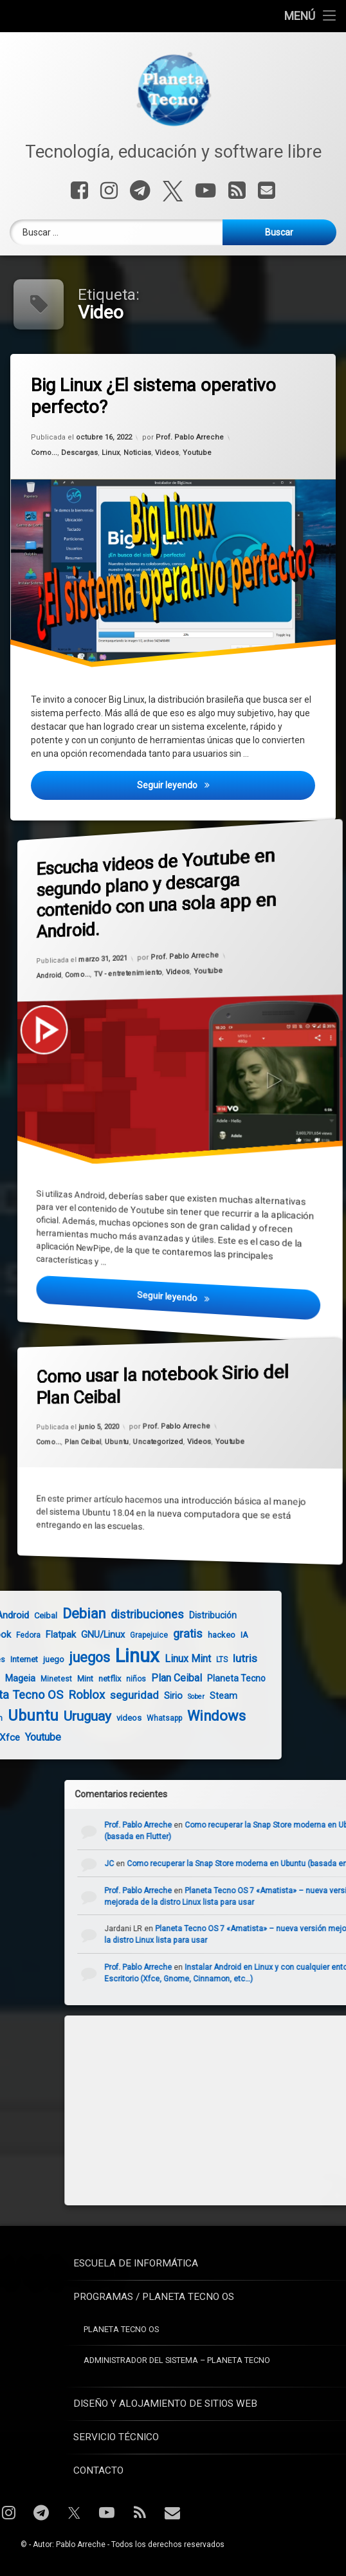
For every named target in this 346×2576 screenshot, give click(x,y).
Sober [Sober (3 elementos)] (112, 1696)
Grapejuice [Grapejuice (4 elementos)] (65, 1635)
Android (35, 963)
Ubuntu (115, 1440)
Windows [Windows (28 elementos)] (132, 1716)
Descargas (79, 452)
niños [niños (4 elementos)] (52, 1678)
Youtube (197, 452)
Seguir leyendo (226, 783)
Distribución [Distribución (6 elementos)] (128, 1615)
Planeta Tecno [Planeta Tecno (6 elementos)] (152, 1678)
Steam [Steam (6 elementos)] (139, 1696)
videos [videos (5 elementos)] (44, 1718)
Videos (167, 452)
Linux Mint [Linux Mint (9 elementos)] (103, 1659)
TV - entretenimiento (125, 969)
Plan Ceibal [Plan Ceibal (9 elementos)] (92, 1678)
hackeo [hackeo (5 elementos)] (137, 1635)
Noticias (137, 452)
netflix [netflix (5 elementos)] (25, 1678)
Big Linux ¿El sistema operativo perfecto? (153, 396)
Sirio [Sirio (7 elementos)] (89, 1695)
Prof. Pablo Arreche (190, 437)
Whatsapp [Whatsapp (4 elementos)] (80, 1718)
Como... (44, 452)
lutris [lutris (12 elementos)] (161, 1658)
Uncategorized (157, 1441)
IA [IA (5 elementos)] (160, 1635)
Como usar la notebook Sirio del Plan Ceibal (149, 1380)
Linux (111, 452)
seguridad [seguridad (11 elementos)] (50, 1695)
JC (193, 1863)
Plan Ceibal (76, 1440)
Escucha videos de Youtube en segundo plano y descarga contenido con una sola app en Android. (143, 880)
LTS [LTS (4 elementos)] (137, 1659)
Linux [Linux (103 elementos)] (53, 1656)
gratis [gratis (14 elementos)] (103, 1633)
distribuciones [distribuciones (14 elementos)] (63, 1614)
